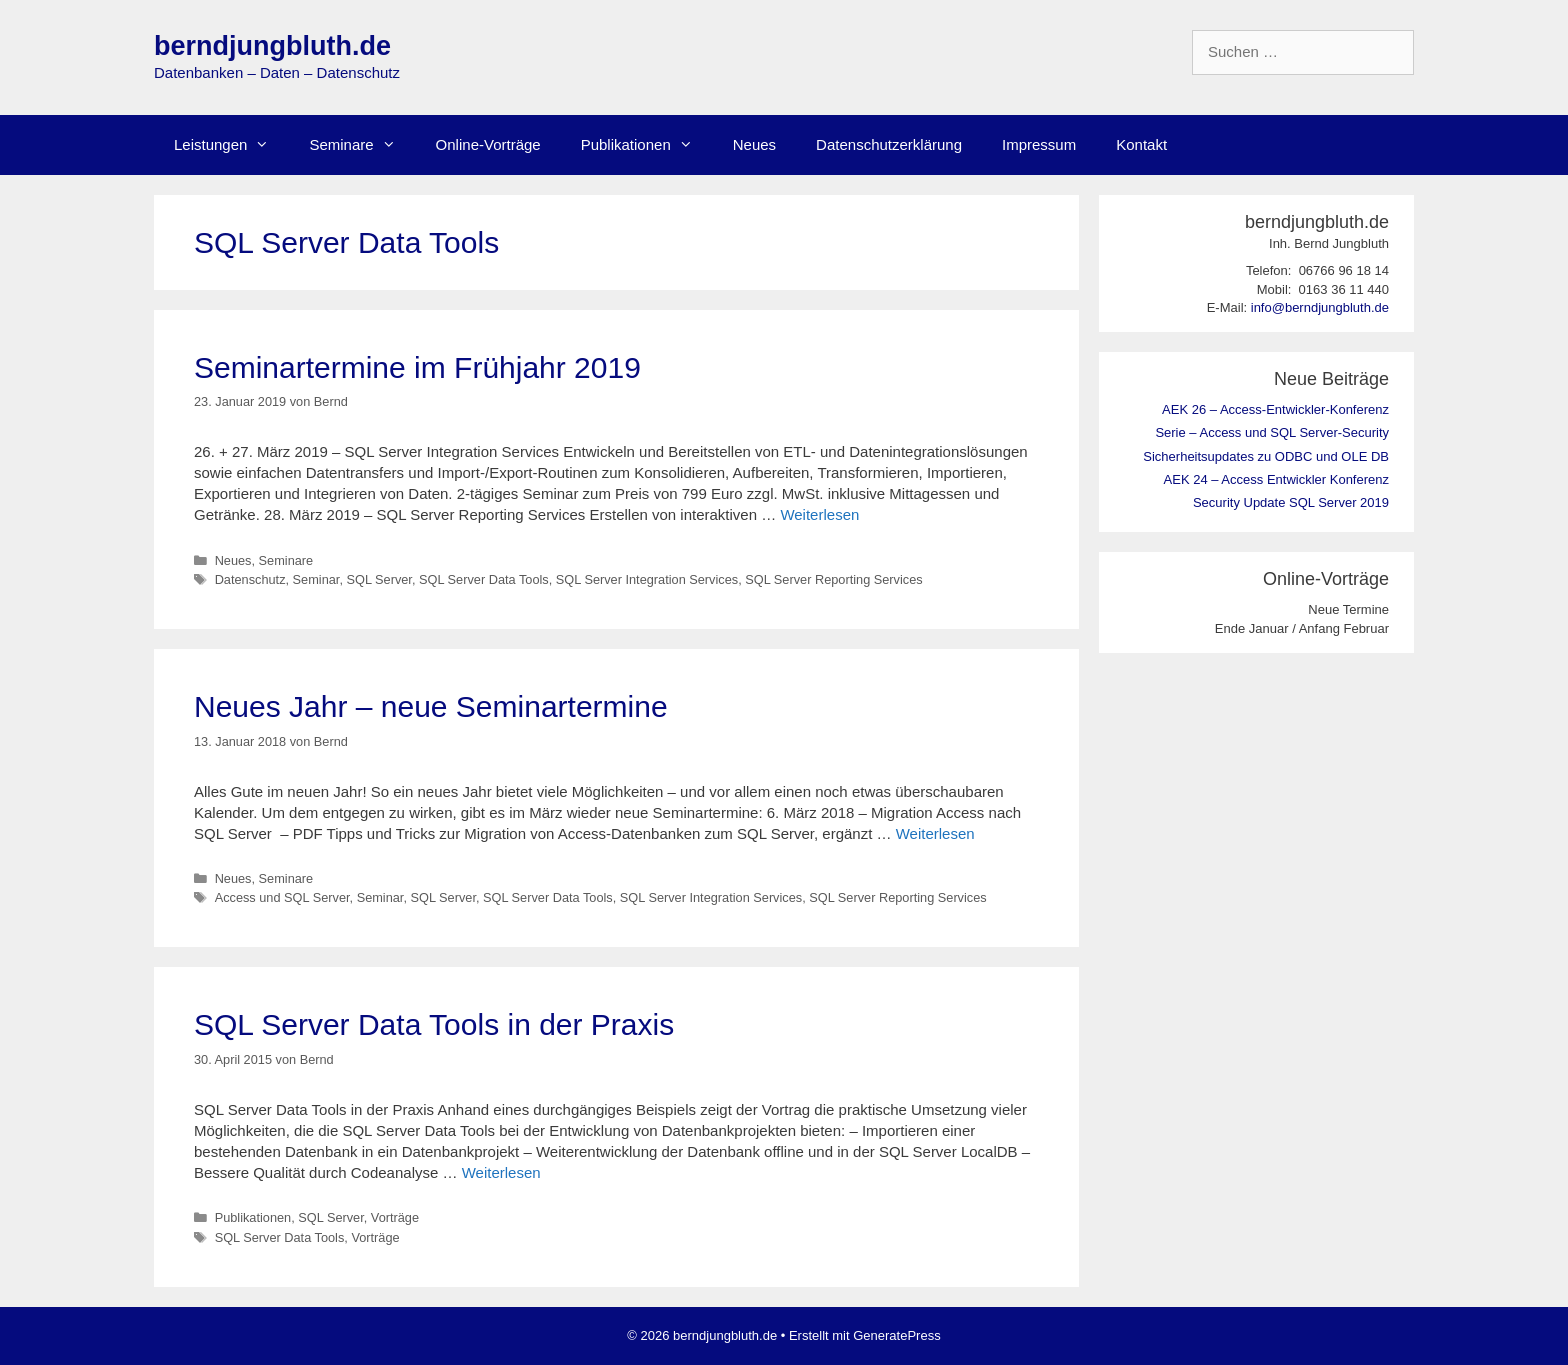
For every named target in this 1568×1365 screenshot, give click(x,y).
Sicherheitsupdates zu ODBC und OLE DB (1266, 456)
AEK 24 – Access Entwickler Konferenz (1276, 479)
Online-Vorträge (488, 144)
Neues (754, 144)
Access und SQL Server (282, 897)
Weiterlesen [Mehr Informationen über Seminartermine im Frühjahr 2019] (819, 514)
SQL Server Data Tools (484, 579)
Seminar (316, 579)
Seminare (362, 145)
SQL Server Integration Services (647, 579)
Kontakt (1141, 144)
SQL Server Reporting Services (833, 579)
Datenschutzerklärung (889, 144)
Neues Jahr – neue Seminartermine (431, 706)
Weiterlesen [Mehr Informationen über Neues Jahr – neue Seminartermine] (935, 833)
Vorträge (395, 1217)
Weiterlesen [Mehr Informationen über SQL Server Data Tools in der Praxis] (501, 1172)
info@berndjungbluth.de (1320, 307)
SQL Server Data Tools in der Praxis (434, 1024)
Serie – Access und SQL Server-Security (1272, 432)
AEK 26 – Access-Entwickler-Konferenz (1275, 409)
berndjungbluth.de (272, 46)
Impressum (1039, 144)
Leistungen (231, 145)
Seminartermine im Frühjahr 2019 (417, 367)
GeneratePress (896, 1335)
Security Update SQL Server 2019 (1291, 502)
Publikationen (647, 145)
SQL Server (378, 579)
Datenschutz (250, 579)
